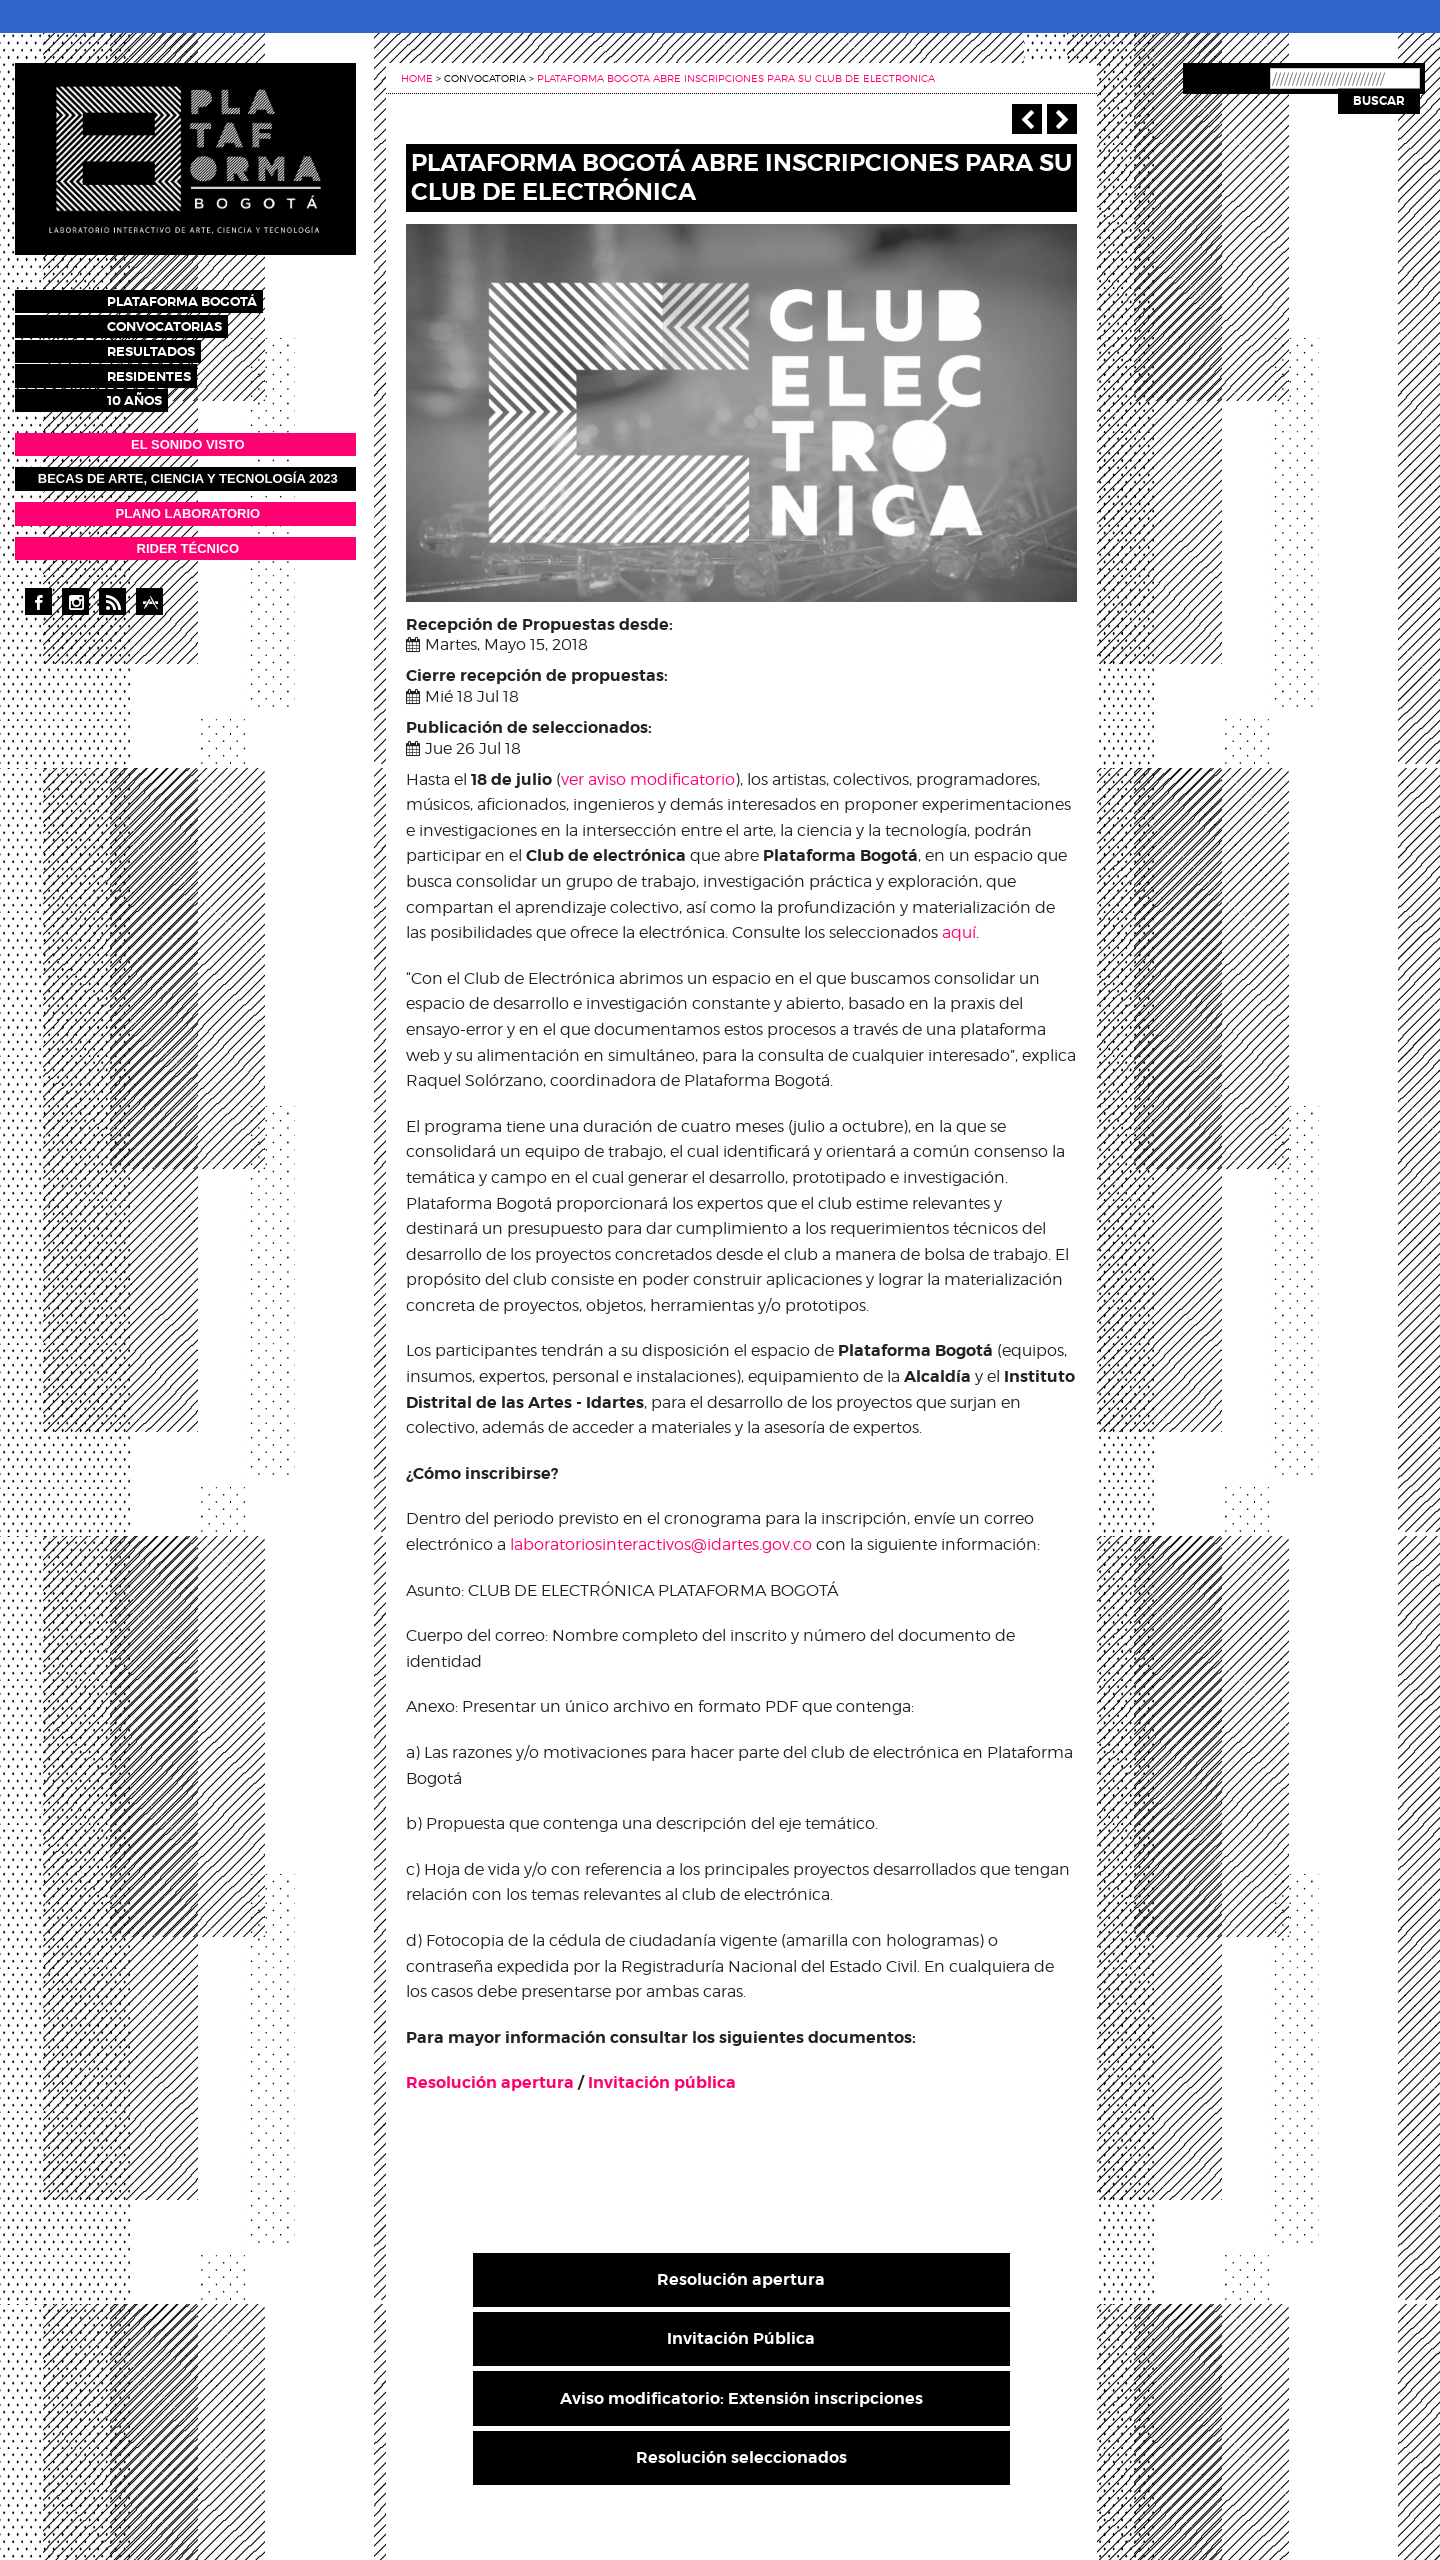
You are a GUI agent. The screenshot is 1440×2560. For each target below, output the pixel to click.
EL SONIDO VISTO (188, 435)
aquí (959, 932)
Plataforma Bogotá (200, 300)
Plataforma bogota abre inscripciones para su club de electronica (736, 78)
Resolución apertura (490, 2082)
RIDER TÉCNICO (188, 539)
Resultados (169, 346)
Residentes (167, 369)
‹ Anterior (1027, 119)
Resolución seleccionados (741, 2457)
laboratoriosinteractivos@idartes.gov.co (661, 1544)
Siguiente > (1062, 119)
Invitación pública (662, 2082)
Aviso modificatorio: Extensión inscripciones (741, 2398)
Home (417, 78)
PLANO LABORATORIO (187, 504)
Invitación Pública (741, 2338)
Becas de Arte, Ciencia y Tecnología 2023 (188, 470)
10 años (152, 392)
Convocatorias (182, 323)
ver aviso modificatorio (648, 779)
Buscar (1379, 101)
